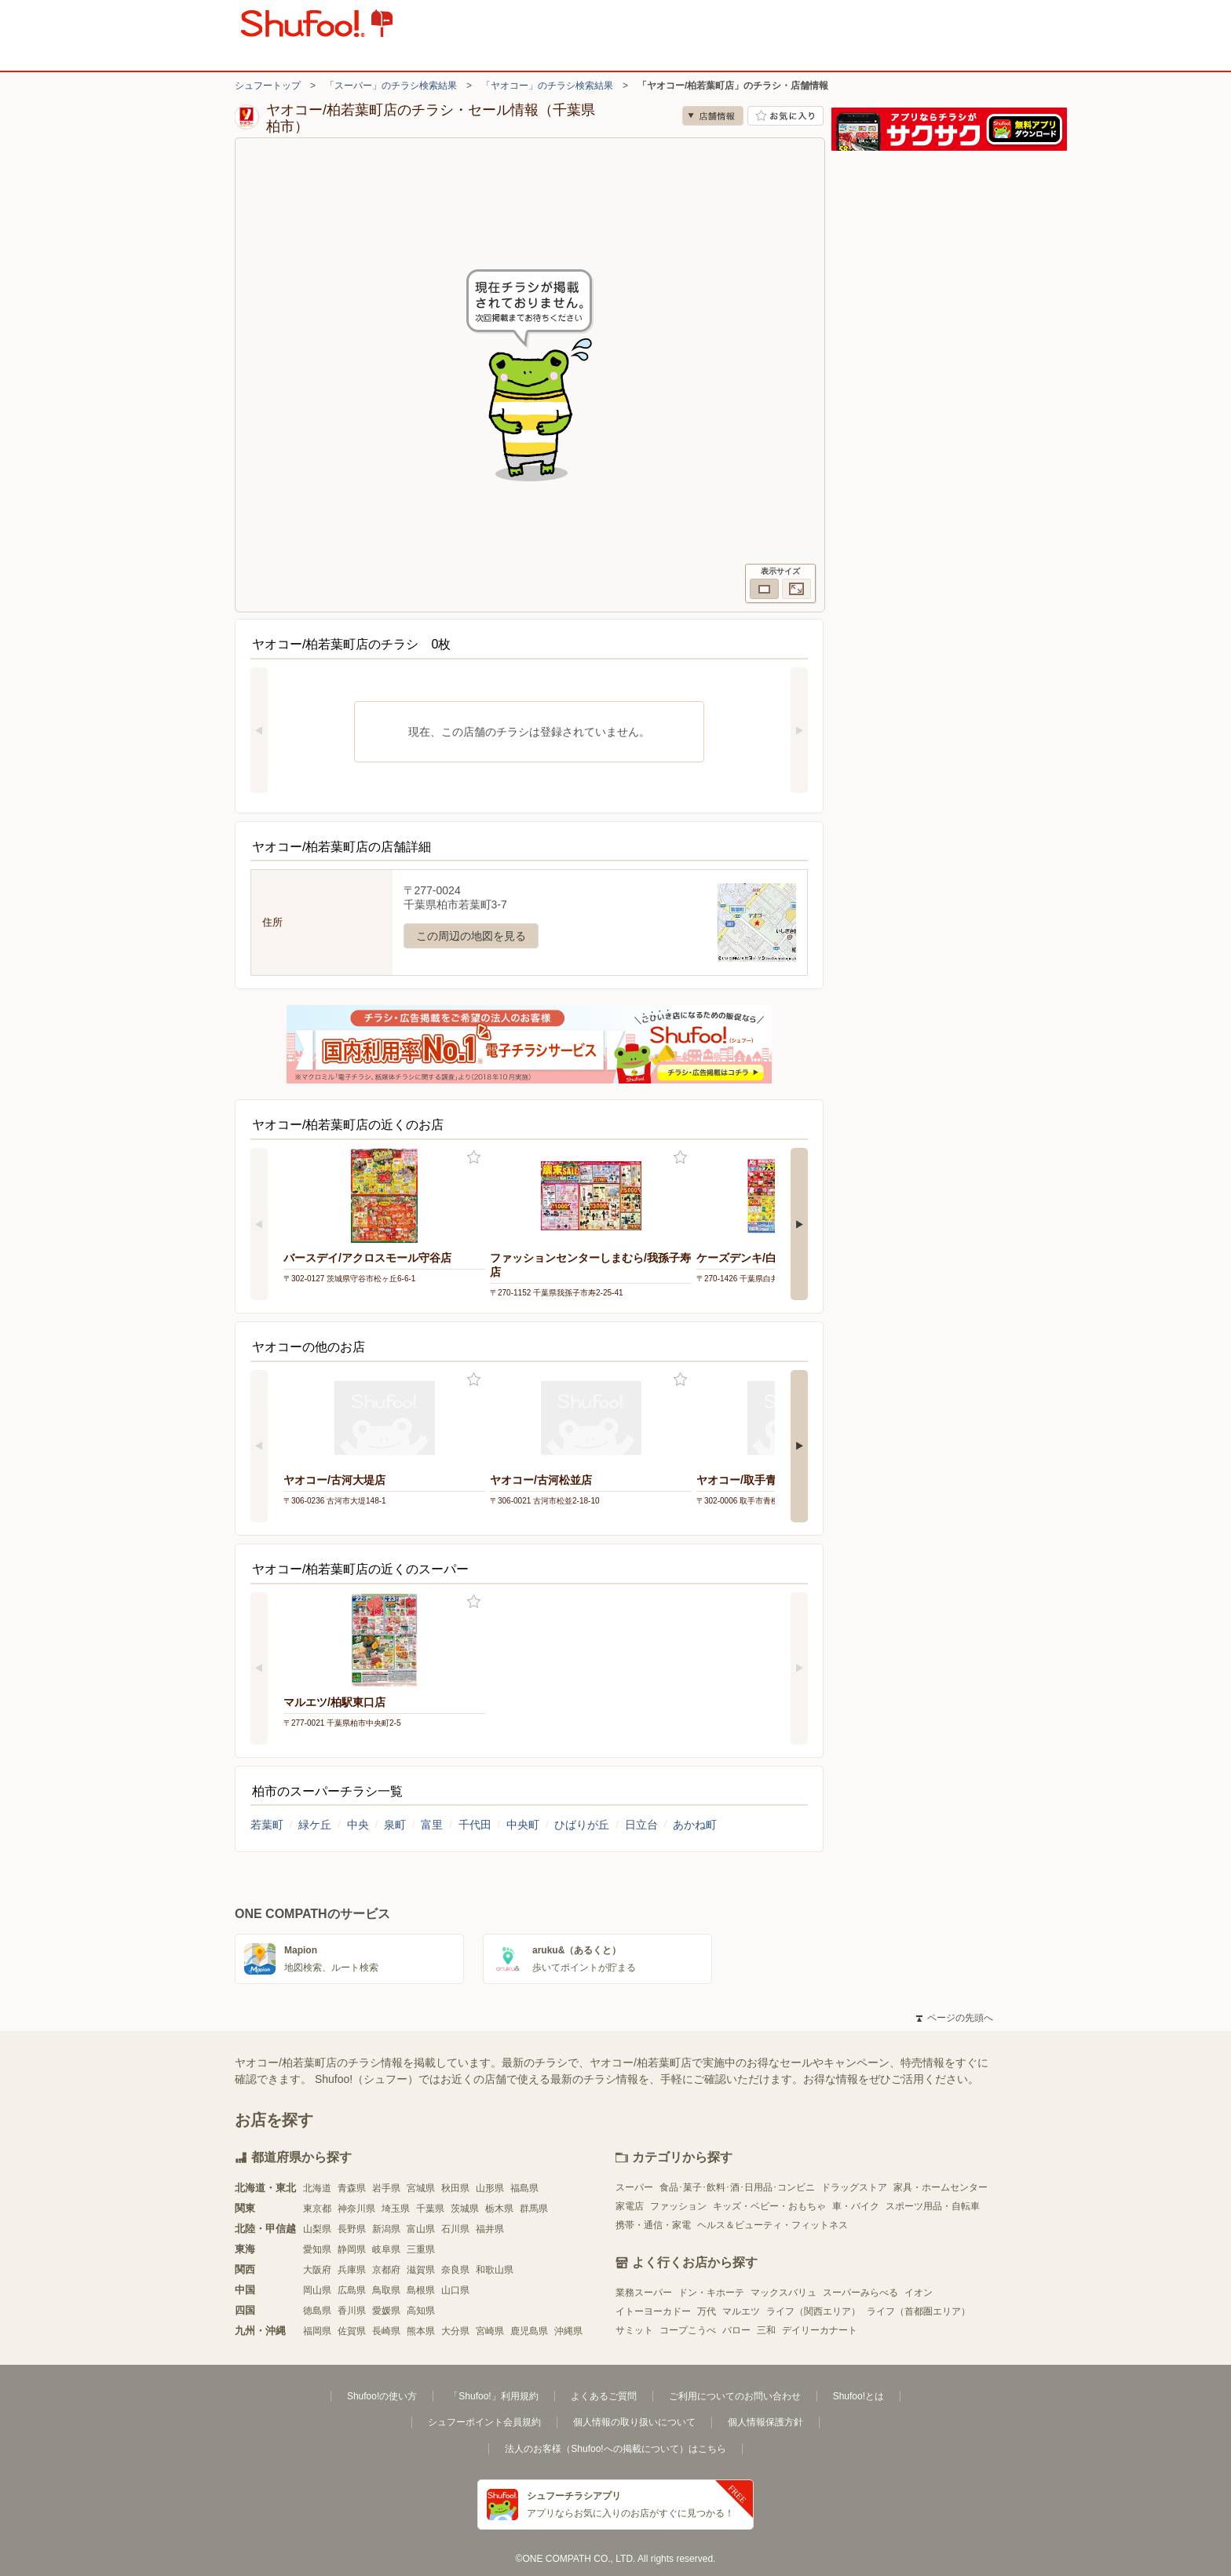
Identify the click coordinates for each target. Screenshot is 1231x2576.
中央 (358, 1824)
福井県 (490, 2228)
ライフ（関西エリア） (813, 2311)
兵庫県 (352, 2269)
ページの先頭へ (954, 2017)
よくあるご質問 (604, 2396)
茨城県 (465, 2208)
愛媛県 (386, 2310)
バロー (736, 2330)
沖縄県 (568, 2331)
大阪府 (317, 2269)
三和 (766, 2330)
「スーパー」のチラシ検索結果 (391, 85)
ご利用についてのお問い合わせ (735, 2396)
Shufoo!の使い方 (382, 2396)
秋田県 (455, 2188)
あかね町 (695, 1824)
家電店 (630, 2206)
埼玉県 (396, 2208)
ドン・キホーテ (711, 2292)
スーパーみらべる (860, 2292)
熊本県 (421, 2331)
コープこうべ (687, 2330)
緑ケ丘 (314, 1824)
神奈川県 (356, 2208)
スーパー (634, 2187)
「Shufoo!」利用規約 (493, 2396)
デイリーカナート (819, 2330)
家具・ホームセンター (940, 2187)
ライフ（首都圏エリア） (918, 2311)
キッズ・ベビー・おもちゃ (769, 2206)
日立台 (641, 1824)
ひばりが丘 (581, 1824)
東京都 (317, 2208)
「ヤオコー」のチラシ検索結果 (547, 85)
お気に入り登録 (474, 1157)
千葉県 (430, 2208)
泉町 (395, 1824)
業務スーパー (644, 2292)
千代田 (474, 1824)
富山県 (421, 2228)
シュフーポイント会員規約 (484, 2422)
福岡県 (317, 2331)
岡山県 (317, 2290)
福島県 (524, 2188)
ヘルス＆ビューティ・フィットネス (772, 2225)
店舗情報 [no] (712, 116)
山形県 (490, 2188)
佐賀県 (352, 2331)
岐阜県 (386, 2249)
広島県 (352, 2290)
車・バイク (855, 2206)
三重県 (421, 2249)
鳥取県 (386, 2290)
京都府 (386, 2269)
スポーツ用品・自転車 (933, 2206)
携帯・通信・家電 (653, 2225)
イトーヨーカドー (653, 2311)
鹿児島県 (529, 2331)
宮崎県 (490, 2331)
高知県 (421, 2310)
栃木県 (499, 2208)
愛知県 (317, 2249)
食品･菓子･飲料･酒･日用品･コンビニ (737, 2187)
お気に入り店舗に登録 (785, 116)
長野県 (352, 2228)
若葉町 (266, 1824)
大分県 (455, 2331)
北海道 (317, 2188)
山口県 (455, 2290)
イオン (918, 2292)
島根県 (421, 2290)
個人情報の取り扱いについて (634, 2422)
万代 (706, 2311)
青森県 (352, 2188)
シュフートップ (268, 85)
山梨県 (317, 2228)
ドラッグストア (854, 2187)
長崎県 (386, 2331)
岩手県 (386, 2188)
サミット (634, 2330)
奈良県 (455, 2269)
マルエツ (741, 2311)
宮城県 (421, 2188)
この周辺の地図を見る (471, 936)
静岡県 (352, 2249)
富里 (432, 1824)
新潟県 (386, 2228)
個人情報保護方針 (765, 2422)
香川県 (352, 2310)
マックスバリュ (783, 2292)
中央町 (522, 1824)
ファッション (678, 2206)
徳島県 (317, 2310)
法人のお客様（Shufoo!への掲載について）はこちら (615, 2448)
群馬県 (534, 2208)
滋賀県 (421, 2269)
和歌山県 (494, 2269)
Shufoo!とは (858, 2396)
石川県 (455, 2228)
